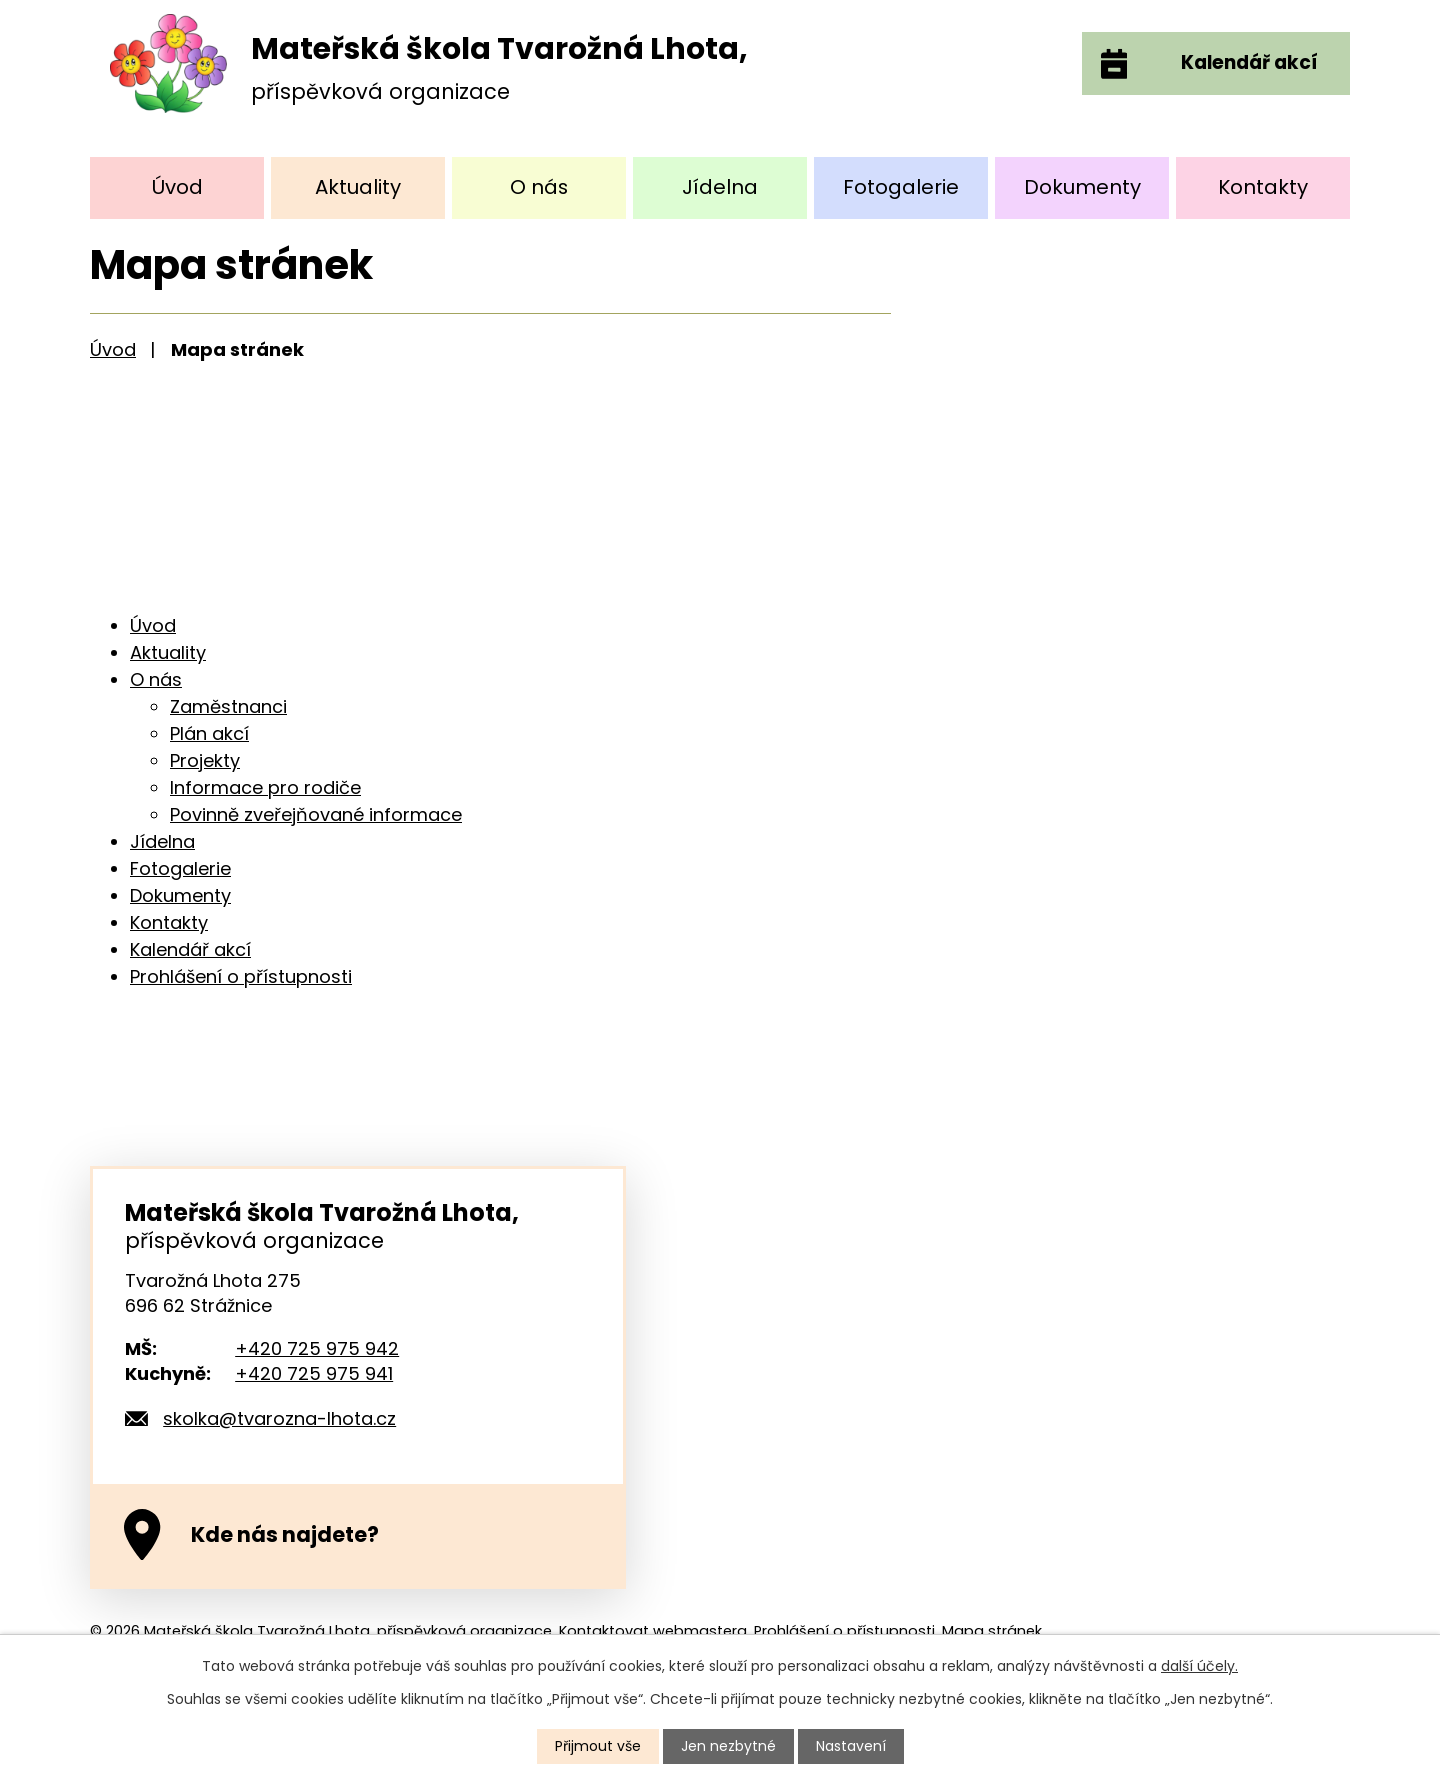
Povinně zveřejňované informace (316, 814)
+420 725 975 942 (317, 1348)
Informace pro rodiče (265, 787)
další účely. (1199, 1666)
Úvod (177, 187)
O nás (539, 187)
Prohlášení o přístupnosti (241, 976)
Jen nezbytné (728, 1746)
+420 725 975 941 (314, 1373)
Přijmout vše (598, 1746)
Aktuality (358, 187)
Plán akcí (209, 733)
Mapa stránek (992, 1631)
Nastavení (851, 1746)
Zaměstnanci (228, 706)
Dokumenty (1082, 187)
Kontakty (1263, 187)
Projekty (205, 760)
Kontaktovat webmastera (653, 1631)
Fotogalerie (901, 187)
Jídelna (720, 187)
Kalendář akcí (190, 949)
